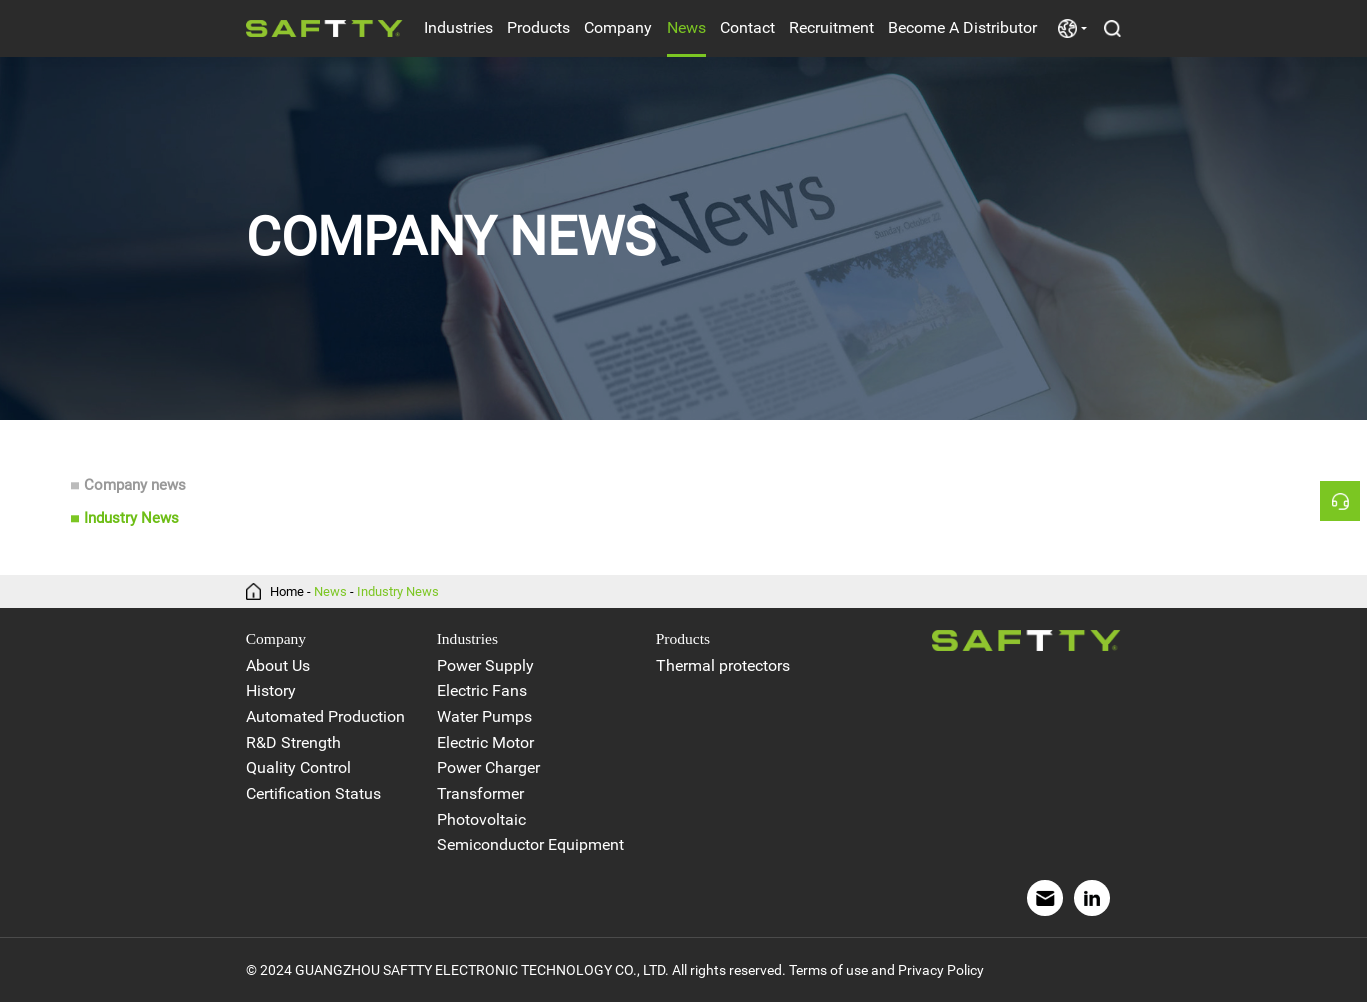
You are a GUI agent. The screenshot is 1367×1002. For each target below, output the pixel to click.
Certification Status (313, 794)
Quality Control (298, 768)
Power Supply (485, 666)
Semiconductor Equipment (530, 845)
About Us (278, 666)
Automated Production (325, 717)
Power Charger (488, 768)
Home (287, 591)
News (686, 27)
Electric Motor (485, 743)
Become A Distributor (962, 27)
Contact (747, 27)
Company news (135, 485)
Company (618, 27)
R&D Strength (293, 743)
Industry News (131, 518)
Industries (458, 27)
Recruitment (831, 27)
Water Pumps (484, 717)
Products (538, 27)
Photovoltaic (481, 820)
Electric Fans (482, 691)
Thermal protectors (723, 666)
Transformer (480, 794)
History (271, 691)
